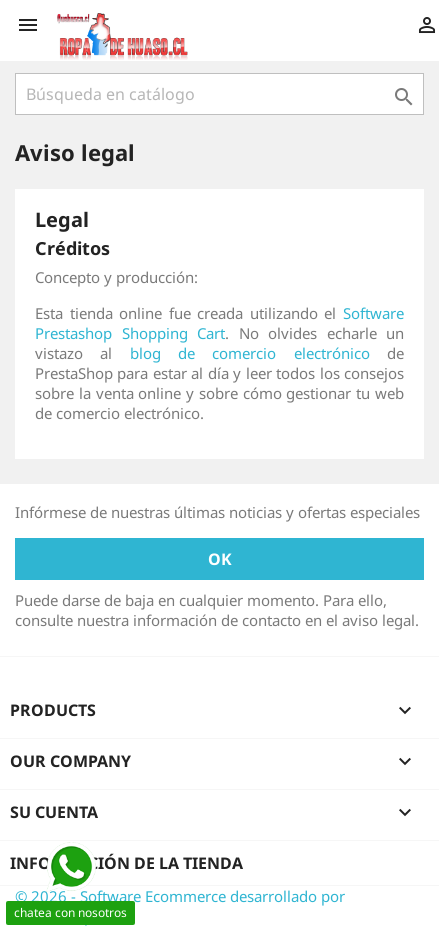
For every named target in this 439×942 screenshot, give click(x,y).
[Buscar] (219, 94)
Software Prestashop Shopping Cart (219, 323)
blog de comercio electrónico (250, 353)
